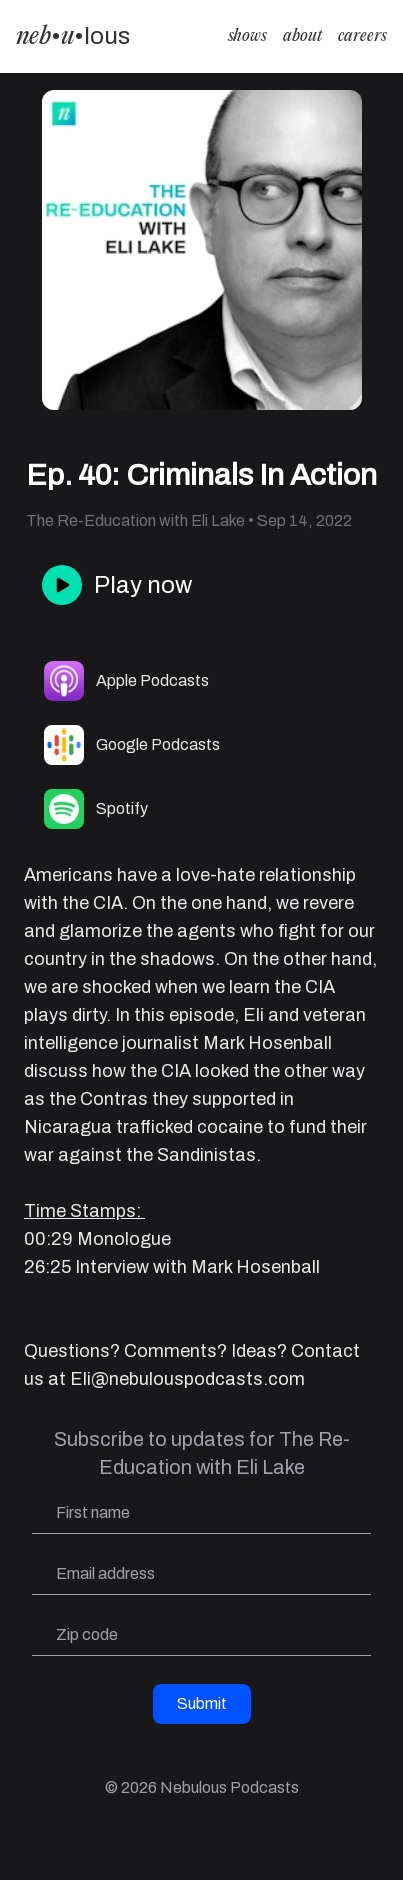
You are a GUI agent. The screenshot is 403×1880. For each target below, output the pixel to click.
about (302, 36)
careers (362, 36)
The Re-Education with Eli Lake (135, 520)
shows (247, 36)
